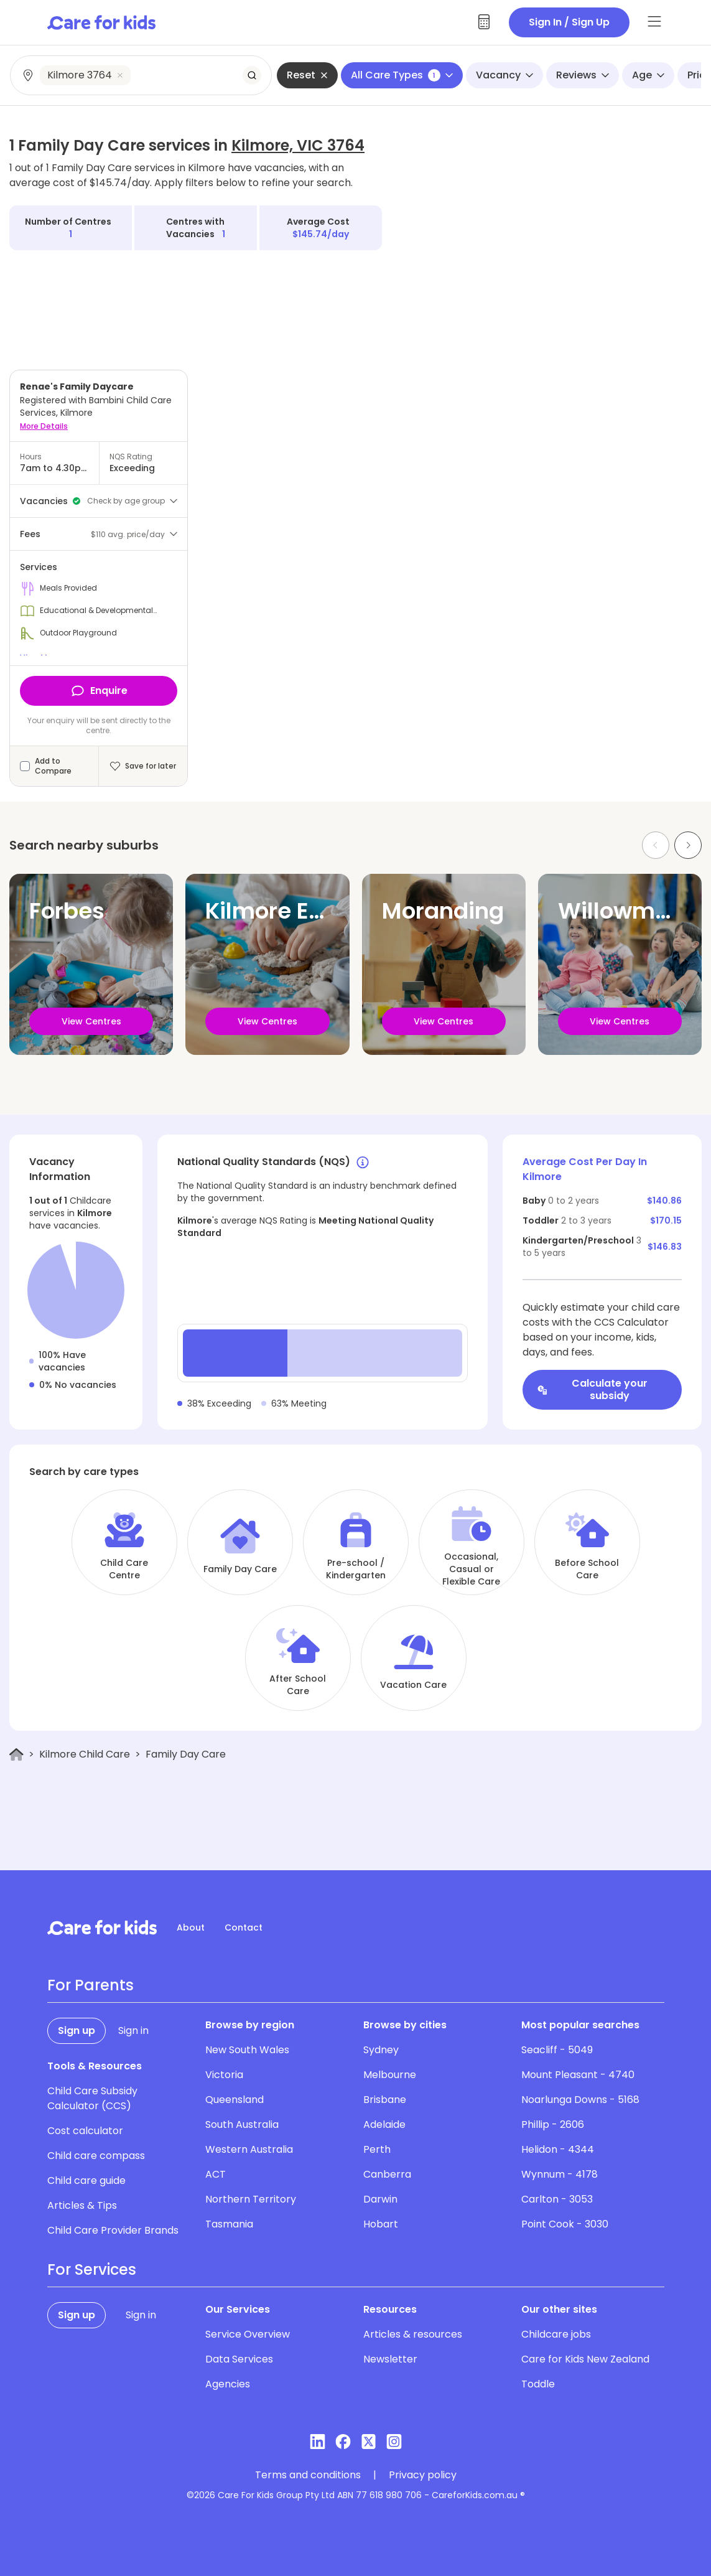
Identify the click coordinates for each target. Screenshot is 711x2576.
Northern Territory (250, 2199)
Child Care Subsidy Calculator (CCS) (92, 2098)
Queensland (234, 2099)
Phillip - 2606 (552, 2124)
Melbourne (389, 2075)
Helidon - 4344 (557, 2149)
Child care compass (96, 2155)
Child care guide (86, 2180)
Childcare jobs (556, 2334)
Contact (244, 1927)
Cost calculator (85, 2131)
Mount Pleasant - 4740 (577, 2075)
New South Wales (247, 2050)
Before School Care (587, 1569)
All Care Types (402, 75)
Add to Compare (53, 766)
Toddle (538, 2384)
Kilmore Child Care (84, 1754)
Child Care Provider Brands (113, 2230)
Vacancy (504, 75)
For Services (91, 2270)
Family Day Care (240, 1569)
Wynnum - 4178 (559, 2174)
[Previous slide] (655, 845)
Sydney (381, 2050)
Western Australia (249, 2149)
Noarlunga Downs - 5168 (580, 2099)
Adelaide (384, 2124)
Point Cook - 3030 (564, 2224)
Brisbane (384, 2099)
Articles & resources (412, 2334)
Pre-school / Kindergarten (356, 1569)
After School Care (297, 1684)
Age (648, 75)
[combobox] (141, 75)
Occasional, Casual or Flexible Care (471, 1569)
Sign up (76, 2030)
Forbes (67, 911)
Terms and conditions (308, 2475)
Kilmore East (275, 911)
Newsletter (390, 2359)
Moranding (443, 911)
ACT (215, 2174)
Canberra (387, 2174)
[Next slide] (688, 845)
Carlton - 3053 (557, 2199)
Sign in (133, 2030)
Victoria (224, 2075)
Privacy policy (423, 2475)
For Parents (90, 1985)
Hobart (380, 2224)
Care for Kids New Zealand (585, 2359)
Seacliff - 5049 (557, 2050)
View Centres (91, 1021)
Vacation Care (413, 1685)
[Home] (16, 1754)
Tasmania (229, 2224)
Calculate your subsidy (592, 1389)
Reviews (582, 75)
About (191, 1927)
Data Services (239, 2359)
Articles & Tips (82, 2205)
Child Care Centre (124, 1569)
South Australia (242, 2124)
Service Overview (247, 2334)
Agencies (227, 2384)
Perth (377, 2149)
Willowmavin (631, 911)
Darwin (380, 2199)
